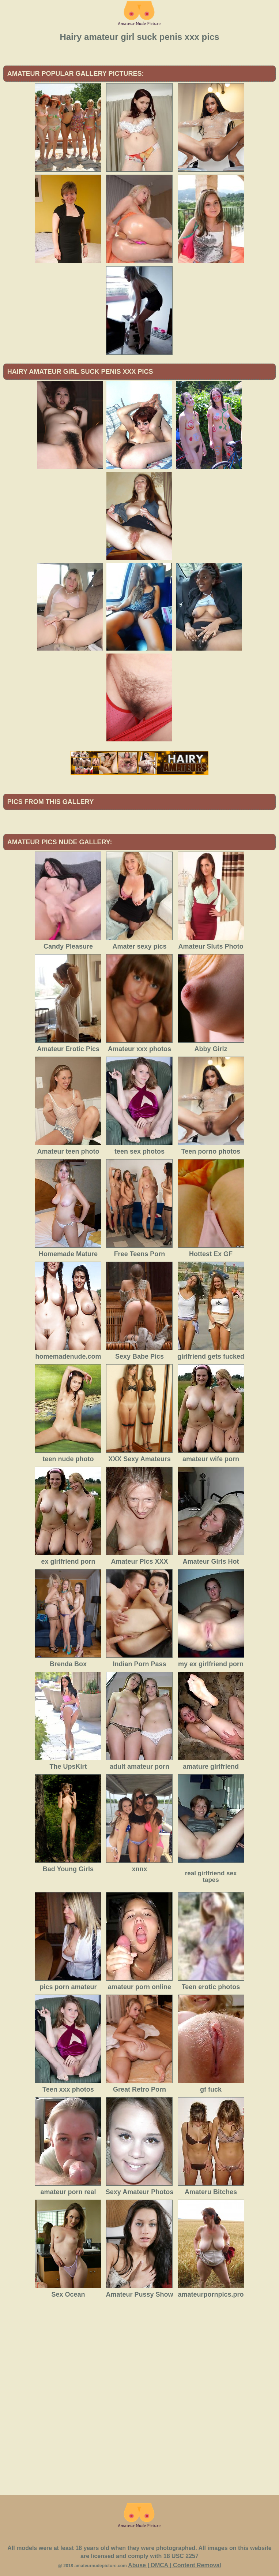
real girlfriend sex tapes (211, 1876)
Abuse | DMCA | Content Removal (174, 2565)
